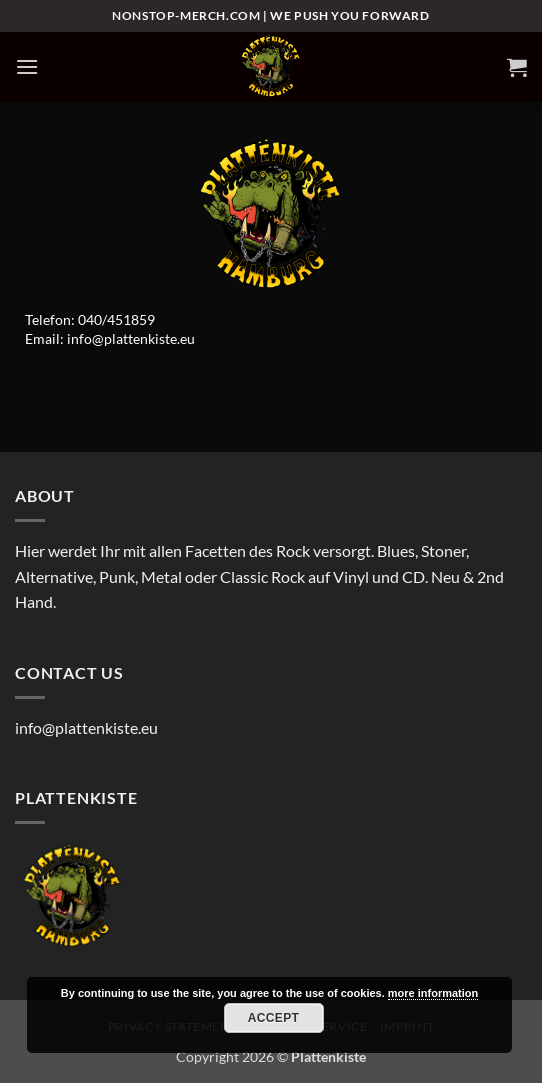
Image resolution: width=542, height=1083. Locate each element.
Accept (274, 1018)
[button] (27, 66)
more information (433, 993)
